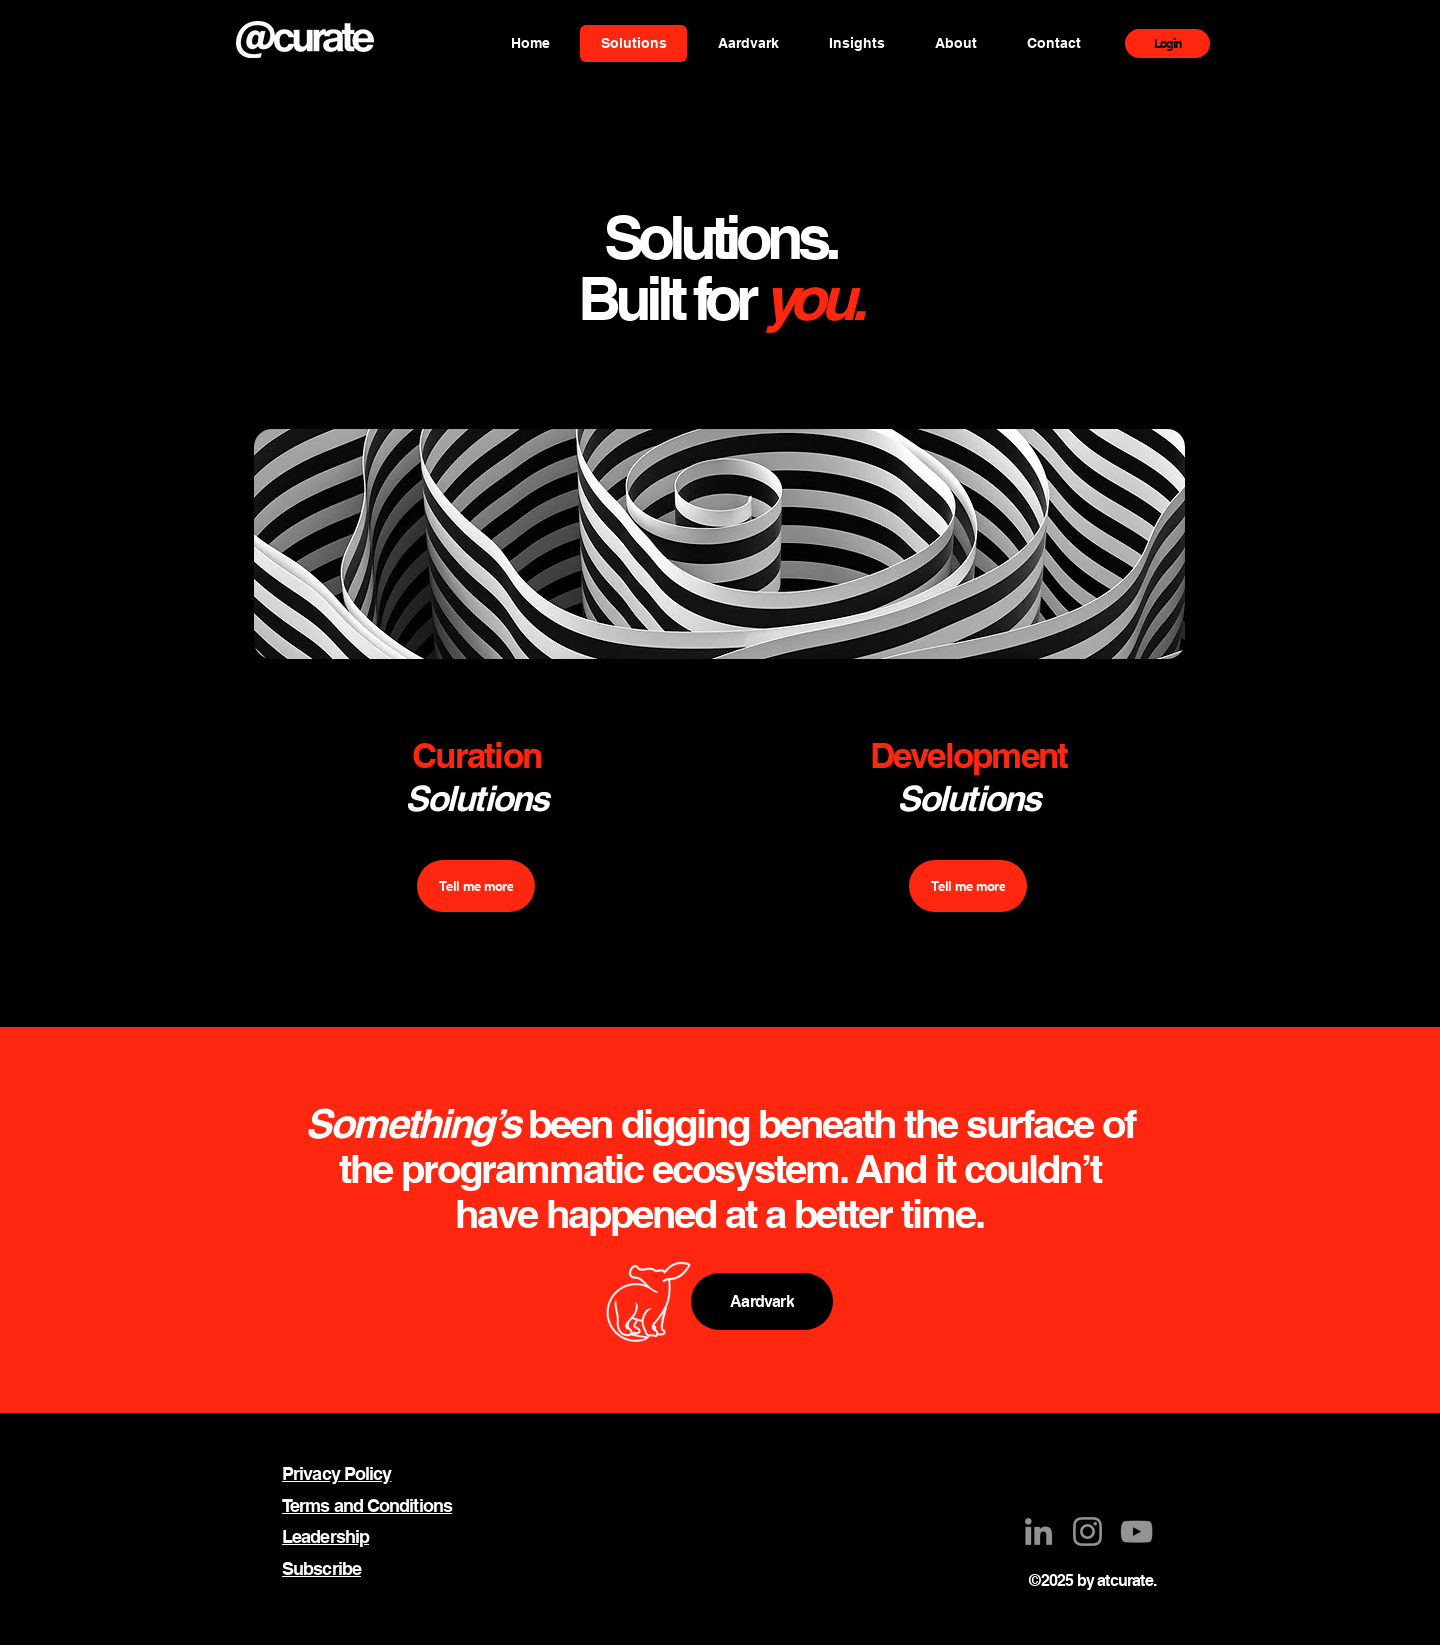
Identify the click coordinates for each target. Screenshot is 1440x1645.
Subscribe (321, 1568)
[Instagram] (1087, 1531)
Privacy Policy (336, 1473)
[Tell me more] (476, 886)
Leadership (325, 1536)
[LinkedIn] (1038, 1531)
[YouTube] (1136, 1531)
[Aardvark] (762, 1301)
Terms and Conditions (367, 1505)
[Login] (1167, 43)
